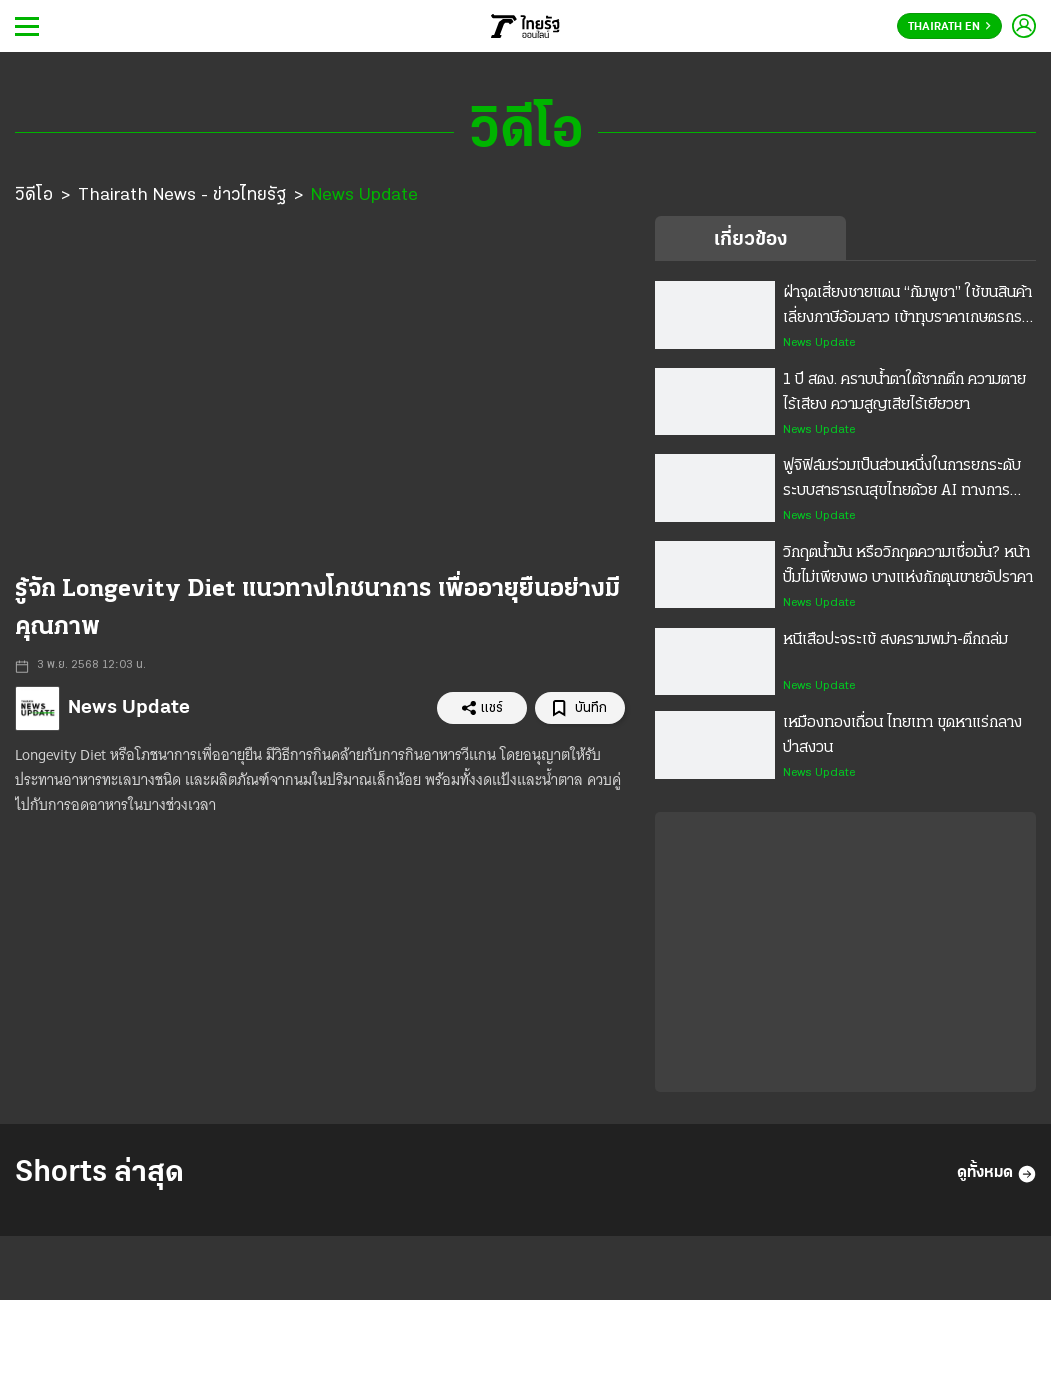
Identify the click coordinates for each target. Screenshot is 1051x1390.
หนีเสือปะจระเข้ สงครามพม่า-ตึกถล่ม (895, 640)
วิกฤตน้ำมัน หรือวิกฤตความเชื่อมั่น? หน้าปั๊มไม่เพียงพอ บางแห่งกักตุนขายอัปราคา (908, 565)
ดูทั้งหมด (996, 1174)
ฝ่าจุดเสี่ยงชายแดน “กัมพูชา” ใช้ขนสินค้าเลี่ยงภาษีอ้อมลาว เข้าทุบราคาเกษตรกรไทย (907, 308)
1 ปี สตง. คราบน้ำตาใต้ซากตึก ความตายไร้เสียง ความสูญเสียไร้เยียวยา (904, 392)
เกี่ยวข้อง (750, 240)
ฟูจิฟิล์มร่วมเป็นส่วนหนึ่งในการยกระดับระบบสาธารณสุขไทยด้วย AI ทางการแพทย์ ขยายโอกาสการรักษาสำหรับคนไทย (902, 481)
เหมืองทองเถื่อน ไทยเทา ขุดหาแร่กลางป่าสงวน (902, 735)
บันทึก (579, 708)
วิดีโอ (34, 195)
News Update (364, 195)
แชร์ (482, 708)
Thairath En (949, 27)
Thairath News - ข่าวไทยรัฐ (182, 195)
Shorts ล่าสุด (99, 1173)
